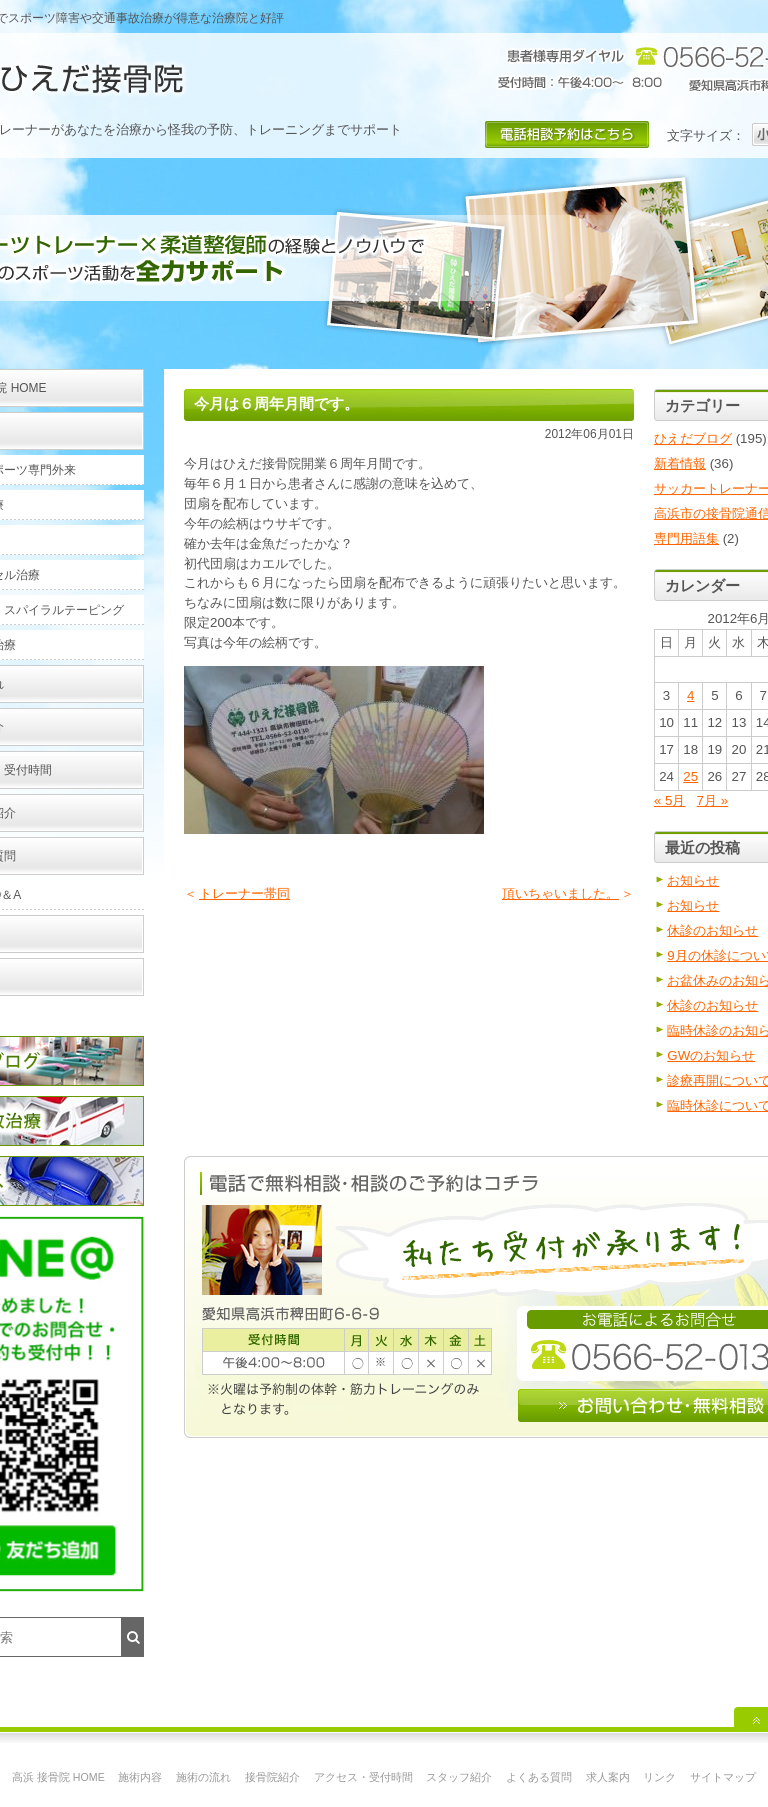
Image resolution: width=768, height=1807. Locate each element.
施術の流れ (203, 1777)
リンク (659, 1777)
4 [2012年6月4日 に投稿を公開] (690, 695)
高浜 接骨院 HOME (58, 1777)
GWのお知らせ (711, 1055)
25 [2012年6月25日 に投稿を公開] (690, 776)
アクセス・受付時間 (363, 1777)
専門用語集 (686, 538)
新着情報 (680, 463)
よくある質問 (539, 1777)
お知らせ (693, 880)
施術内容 (140, 1777)
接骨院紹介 (272, 1777)
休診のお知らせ (712, 930)
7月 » (713, 800)
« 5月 (670, 800)
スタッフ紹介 (459, 1777)
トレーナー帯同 (244, 893)
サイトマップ (723, 1777)
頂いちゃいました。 (560, 893)
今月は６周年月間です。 (276, 404)
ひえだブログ (693, 438)
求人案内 (608, 1777)
